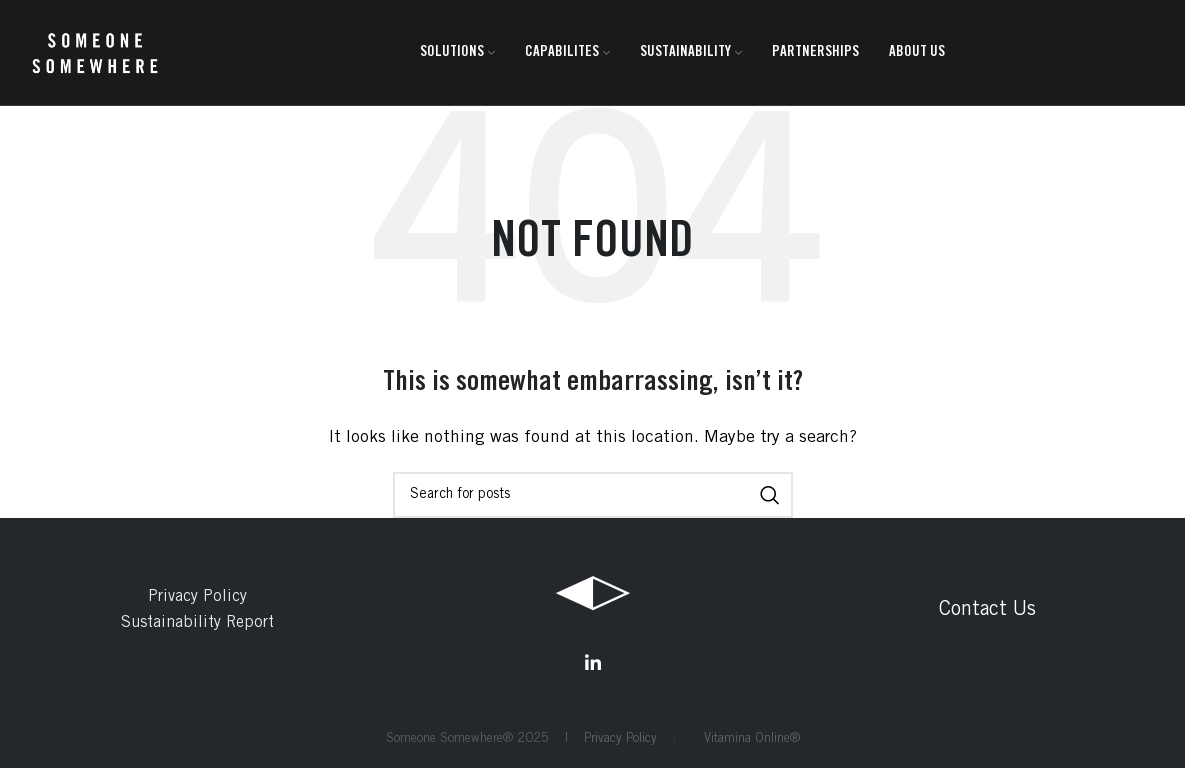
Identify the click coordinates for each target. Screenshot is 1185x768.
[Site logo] (95, 53)
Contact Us (987, 611)
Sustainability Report (197, 623)
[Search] (593, 495)
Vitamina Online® (746, 739)
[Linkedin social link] (593, 663)
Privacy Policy (197, 597)
